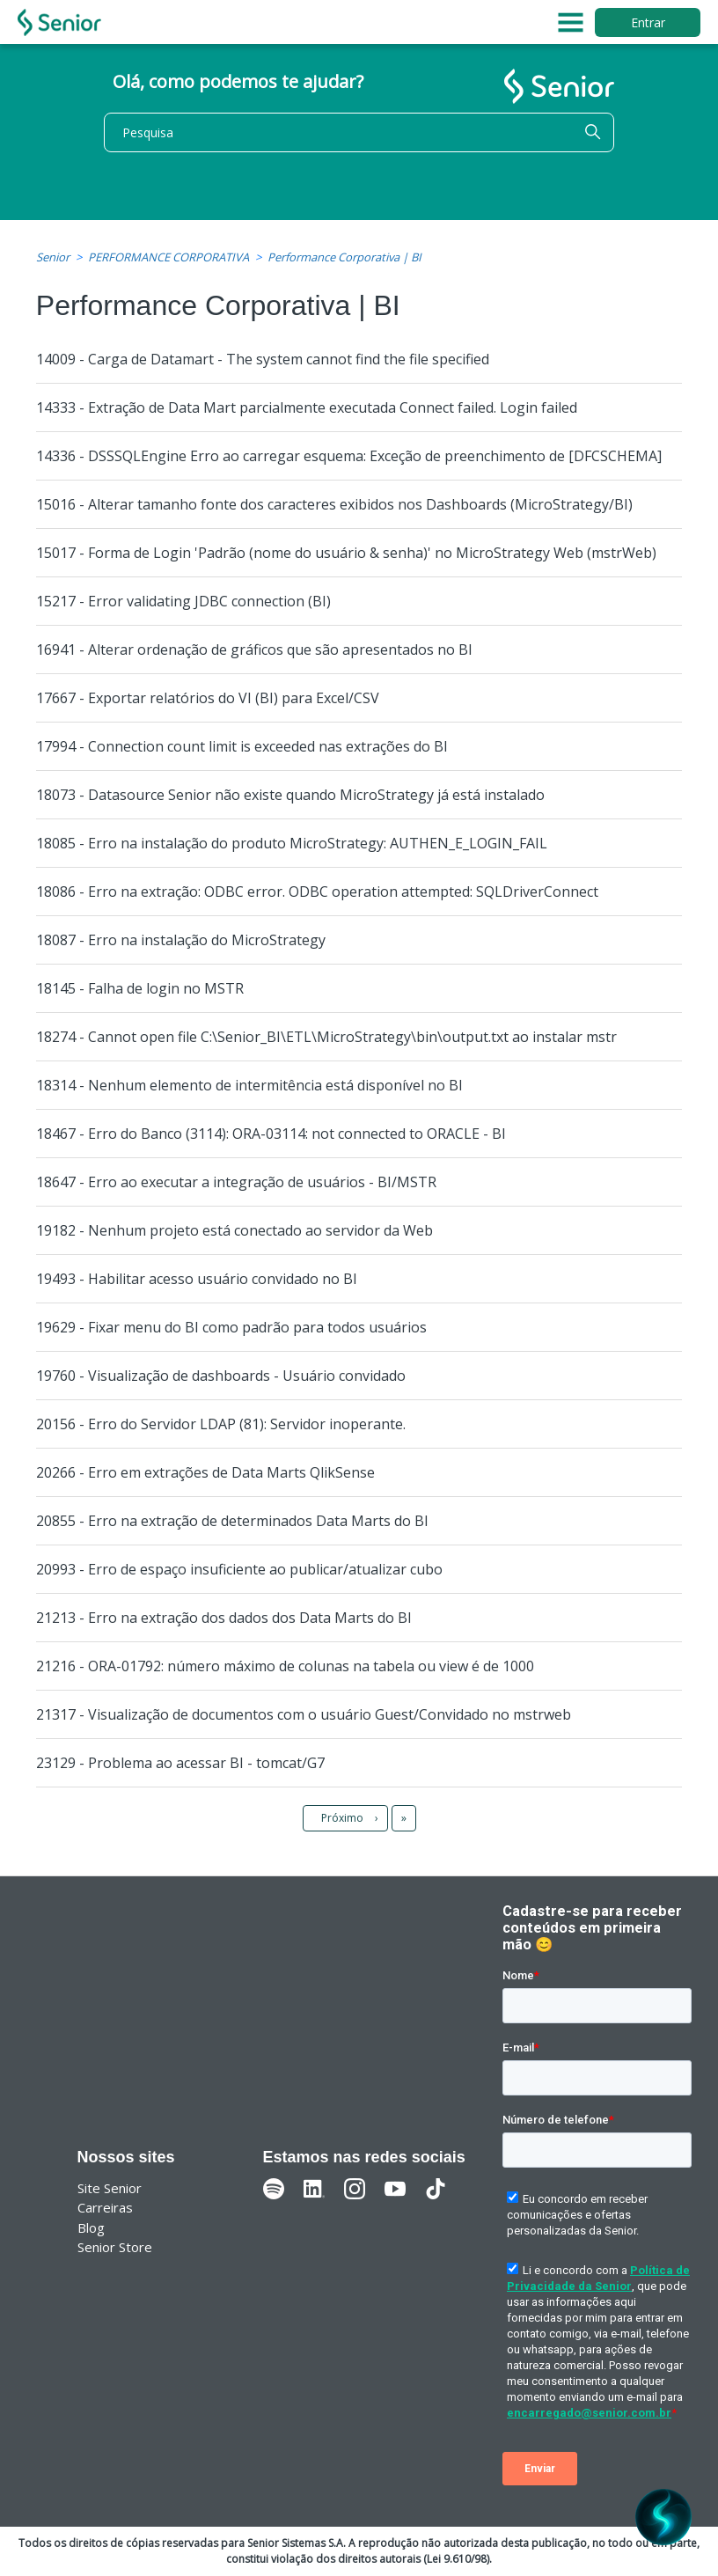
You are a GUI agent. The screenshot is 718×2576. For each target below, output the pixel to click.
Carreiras (105, 2207)
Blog (91, 2227)
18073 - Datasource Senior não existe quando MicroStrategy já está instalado (290, 794)
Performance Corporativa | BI (344, 257)
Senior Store (114, 2247)
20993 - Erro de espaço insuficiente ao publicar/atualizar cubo (239, 1569)
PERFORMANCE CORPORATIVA (168, 257)
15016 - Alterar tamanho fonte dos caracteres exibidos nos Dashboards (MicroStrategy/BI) (334, 504)
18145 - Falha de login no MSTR (140, 988)
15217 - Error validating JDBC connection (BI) (183, 601)
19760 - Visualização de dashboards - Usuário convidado (221, 1375)
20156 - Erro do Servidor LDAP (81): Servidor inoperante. (221, 1424)
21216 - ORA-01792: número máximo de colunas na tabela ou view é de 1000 (285, 1666)
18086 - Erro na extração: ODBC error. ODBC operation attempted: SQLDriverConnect (317, 891)
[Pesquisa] (359, 132)
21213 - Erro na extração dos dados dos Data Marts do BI (224, 1617)
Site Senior (109, 2188)
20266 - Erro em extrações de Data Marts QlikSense (205, 1472)
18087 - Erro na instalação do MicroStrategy (181, 940)
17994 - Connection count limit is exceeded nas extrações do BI (242, 746)
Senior (53, 257)
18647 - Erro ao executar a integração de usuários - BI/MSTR (236, 1182)
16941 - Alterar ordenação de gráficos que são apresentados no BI (254, 649)
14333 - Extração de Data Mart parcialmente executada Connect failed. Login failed (306, 407)
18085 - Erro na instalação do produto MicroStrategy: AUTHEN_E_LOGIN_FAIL (291, 843)
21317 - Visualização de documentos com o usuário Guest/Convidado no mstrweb (303, 1714)
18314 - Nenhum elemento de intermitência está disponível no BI (249, 1085)
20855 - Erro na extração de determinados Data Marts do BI (232, 1520)
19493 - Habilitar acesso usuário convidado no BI (196, 1278)
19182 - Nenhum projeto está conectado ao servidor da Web (234, 1230)
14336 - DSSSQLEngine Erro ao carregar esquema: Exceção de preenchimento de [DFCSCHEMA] (349, 456)
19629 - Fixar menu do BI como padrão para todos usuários (231, 1327)
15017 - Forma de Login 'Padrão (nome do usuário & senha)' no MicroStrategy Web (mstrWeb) (346, 552)
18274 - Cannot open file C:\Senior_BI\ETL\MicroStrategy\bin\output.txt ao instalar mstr (326, 1036)
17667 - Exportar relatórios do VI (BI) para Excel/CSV (207, 698)
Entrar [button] (648, 22)
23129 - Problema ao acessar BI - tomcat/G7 (180, 1762)
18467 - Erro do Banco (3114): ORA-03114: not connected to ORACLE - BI (271, 1133)
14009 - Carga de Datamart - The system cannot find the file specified (262, 359)
